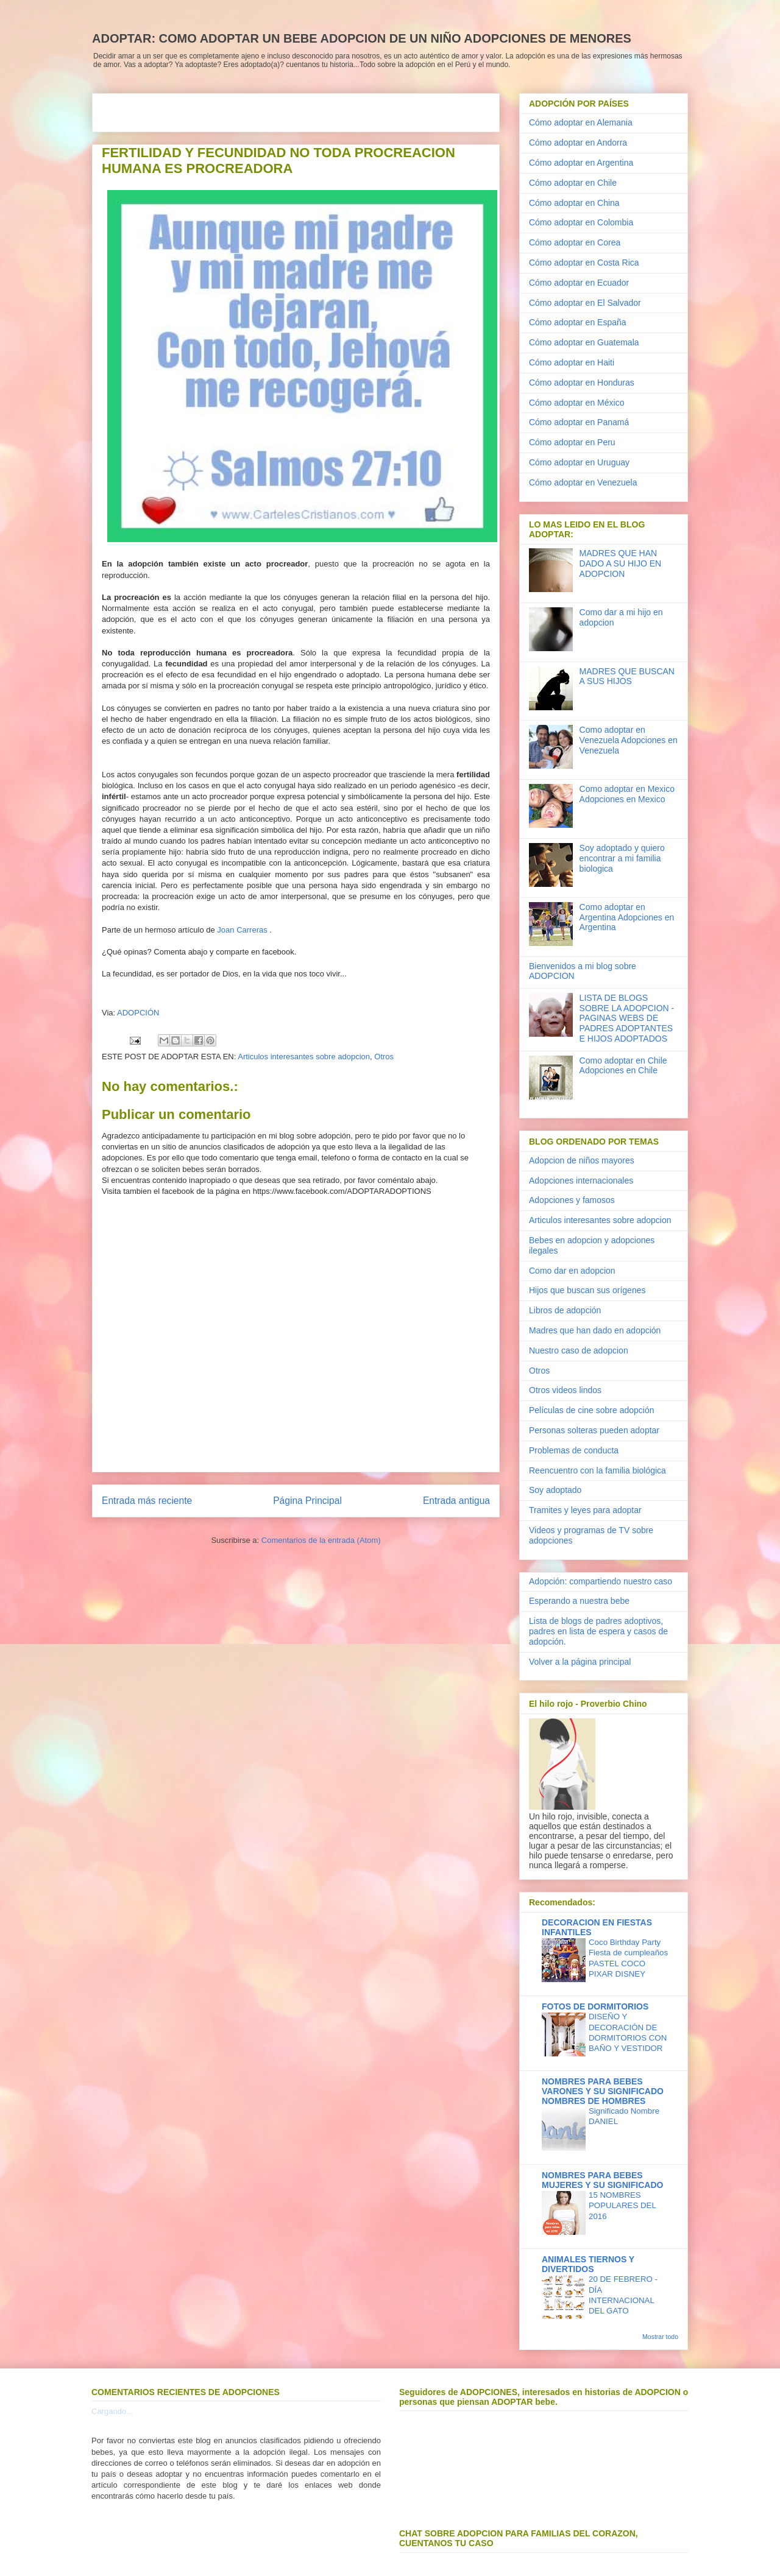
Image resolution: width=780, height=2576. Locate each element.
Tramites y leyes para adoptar (585, 1510)
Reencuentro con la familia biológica (597, 1470)
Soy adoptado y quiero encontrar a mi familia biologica (622, 858)
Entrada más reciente (147, 1500)
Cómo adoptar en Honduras (581, 382)
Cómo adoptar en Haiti (571, 362)
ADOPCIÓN (138, 1012)
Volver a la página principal (580, 1662)
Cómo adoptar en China (574, 203)
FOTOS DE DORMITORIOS (595, 2006)
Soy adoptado (555, 1490)
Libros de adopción (565, 1310)
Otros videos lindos (565, 1390)
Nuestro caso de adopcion (578, 1350)
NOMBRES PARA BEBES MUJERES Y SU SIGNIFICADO (602, 2180)
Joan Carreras (242, 929)
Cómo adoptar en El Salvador (585, 303)
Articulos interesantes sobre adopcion (304, 1056)
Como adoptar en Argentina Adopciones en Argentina (627, 917)
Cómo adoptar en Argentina (581, 163)
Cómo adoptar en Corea (574, 242)
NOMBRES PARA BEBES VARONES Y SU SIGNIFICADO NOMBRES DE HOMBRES (603, 2091)
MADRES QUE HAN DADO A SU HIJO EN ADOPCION (621, 563)
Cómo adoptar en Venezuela (583, 482)
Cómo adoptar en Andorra (578, 142)
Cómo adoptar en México (576, 403)
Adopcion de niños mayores (581, 1160)
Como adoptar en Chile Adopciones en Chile (623, 1066)
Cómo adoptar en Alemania (581, 122)
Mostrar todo (660, 2336)
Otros (384, 1056)
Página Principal (307, 1500)
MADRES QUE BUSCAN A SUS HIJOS (627, 676)
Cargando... (112, 2411)
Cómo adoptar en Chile (573, 183)
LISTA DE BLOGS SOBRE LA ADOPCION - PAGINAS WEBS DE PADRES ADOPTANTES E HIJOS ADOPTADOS (627, 1018)
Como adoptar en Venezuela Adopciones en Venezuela (629, 740)
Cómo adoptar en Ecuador (579, 283)
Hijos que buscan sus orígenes (587, 1290)
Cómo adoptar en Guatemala (584, 342)
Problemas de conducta (574, 1450)
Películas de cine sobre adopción (591, 1410)
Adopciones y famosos (572, 1200)
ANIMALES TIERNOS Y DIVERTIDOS (588, 2264)
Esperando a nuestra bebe (579, 1601)
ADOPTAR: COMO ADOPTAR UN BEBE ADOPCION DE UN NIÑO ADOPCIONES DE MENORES (361, 38)
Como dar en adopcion (572, 1271)
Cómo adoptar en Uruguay (579, 462)
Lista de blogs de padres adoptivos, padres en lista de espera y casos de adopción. (598, 1631)
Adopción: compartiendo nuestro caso (600, 1581)
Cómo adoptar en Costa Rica (584, 262)
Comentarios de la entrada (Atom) (321, 1540)
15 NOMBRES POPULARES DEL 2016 (622, 2205)
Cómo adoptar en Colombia (581, 222)
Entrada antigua (456, 1500)
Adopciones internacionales (581, 1180)
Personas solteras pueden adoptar (594, 1430)
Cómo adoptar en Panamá (579, 422)
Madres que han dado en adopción (595, 1330)
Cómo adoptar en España (577, 322)
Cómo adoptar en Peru (572, 442)
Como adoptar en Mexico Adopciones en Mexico (627, 794)
